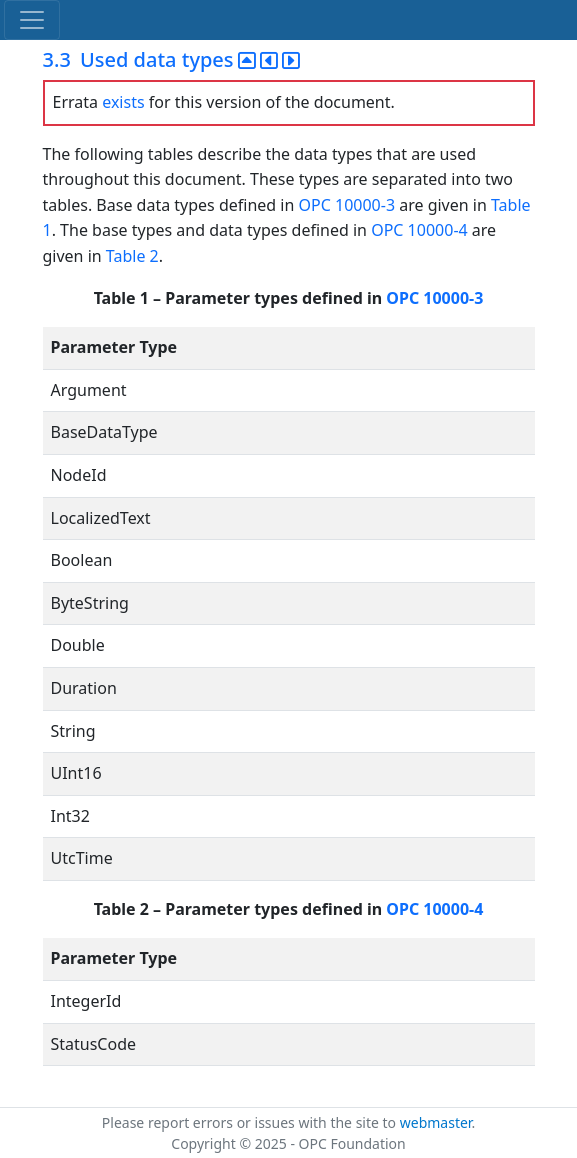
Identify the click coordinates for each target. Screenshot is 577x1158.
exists (123, 102)
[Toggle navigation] (32, 20)
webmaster (436, 1122)
